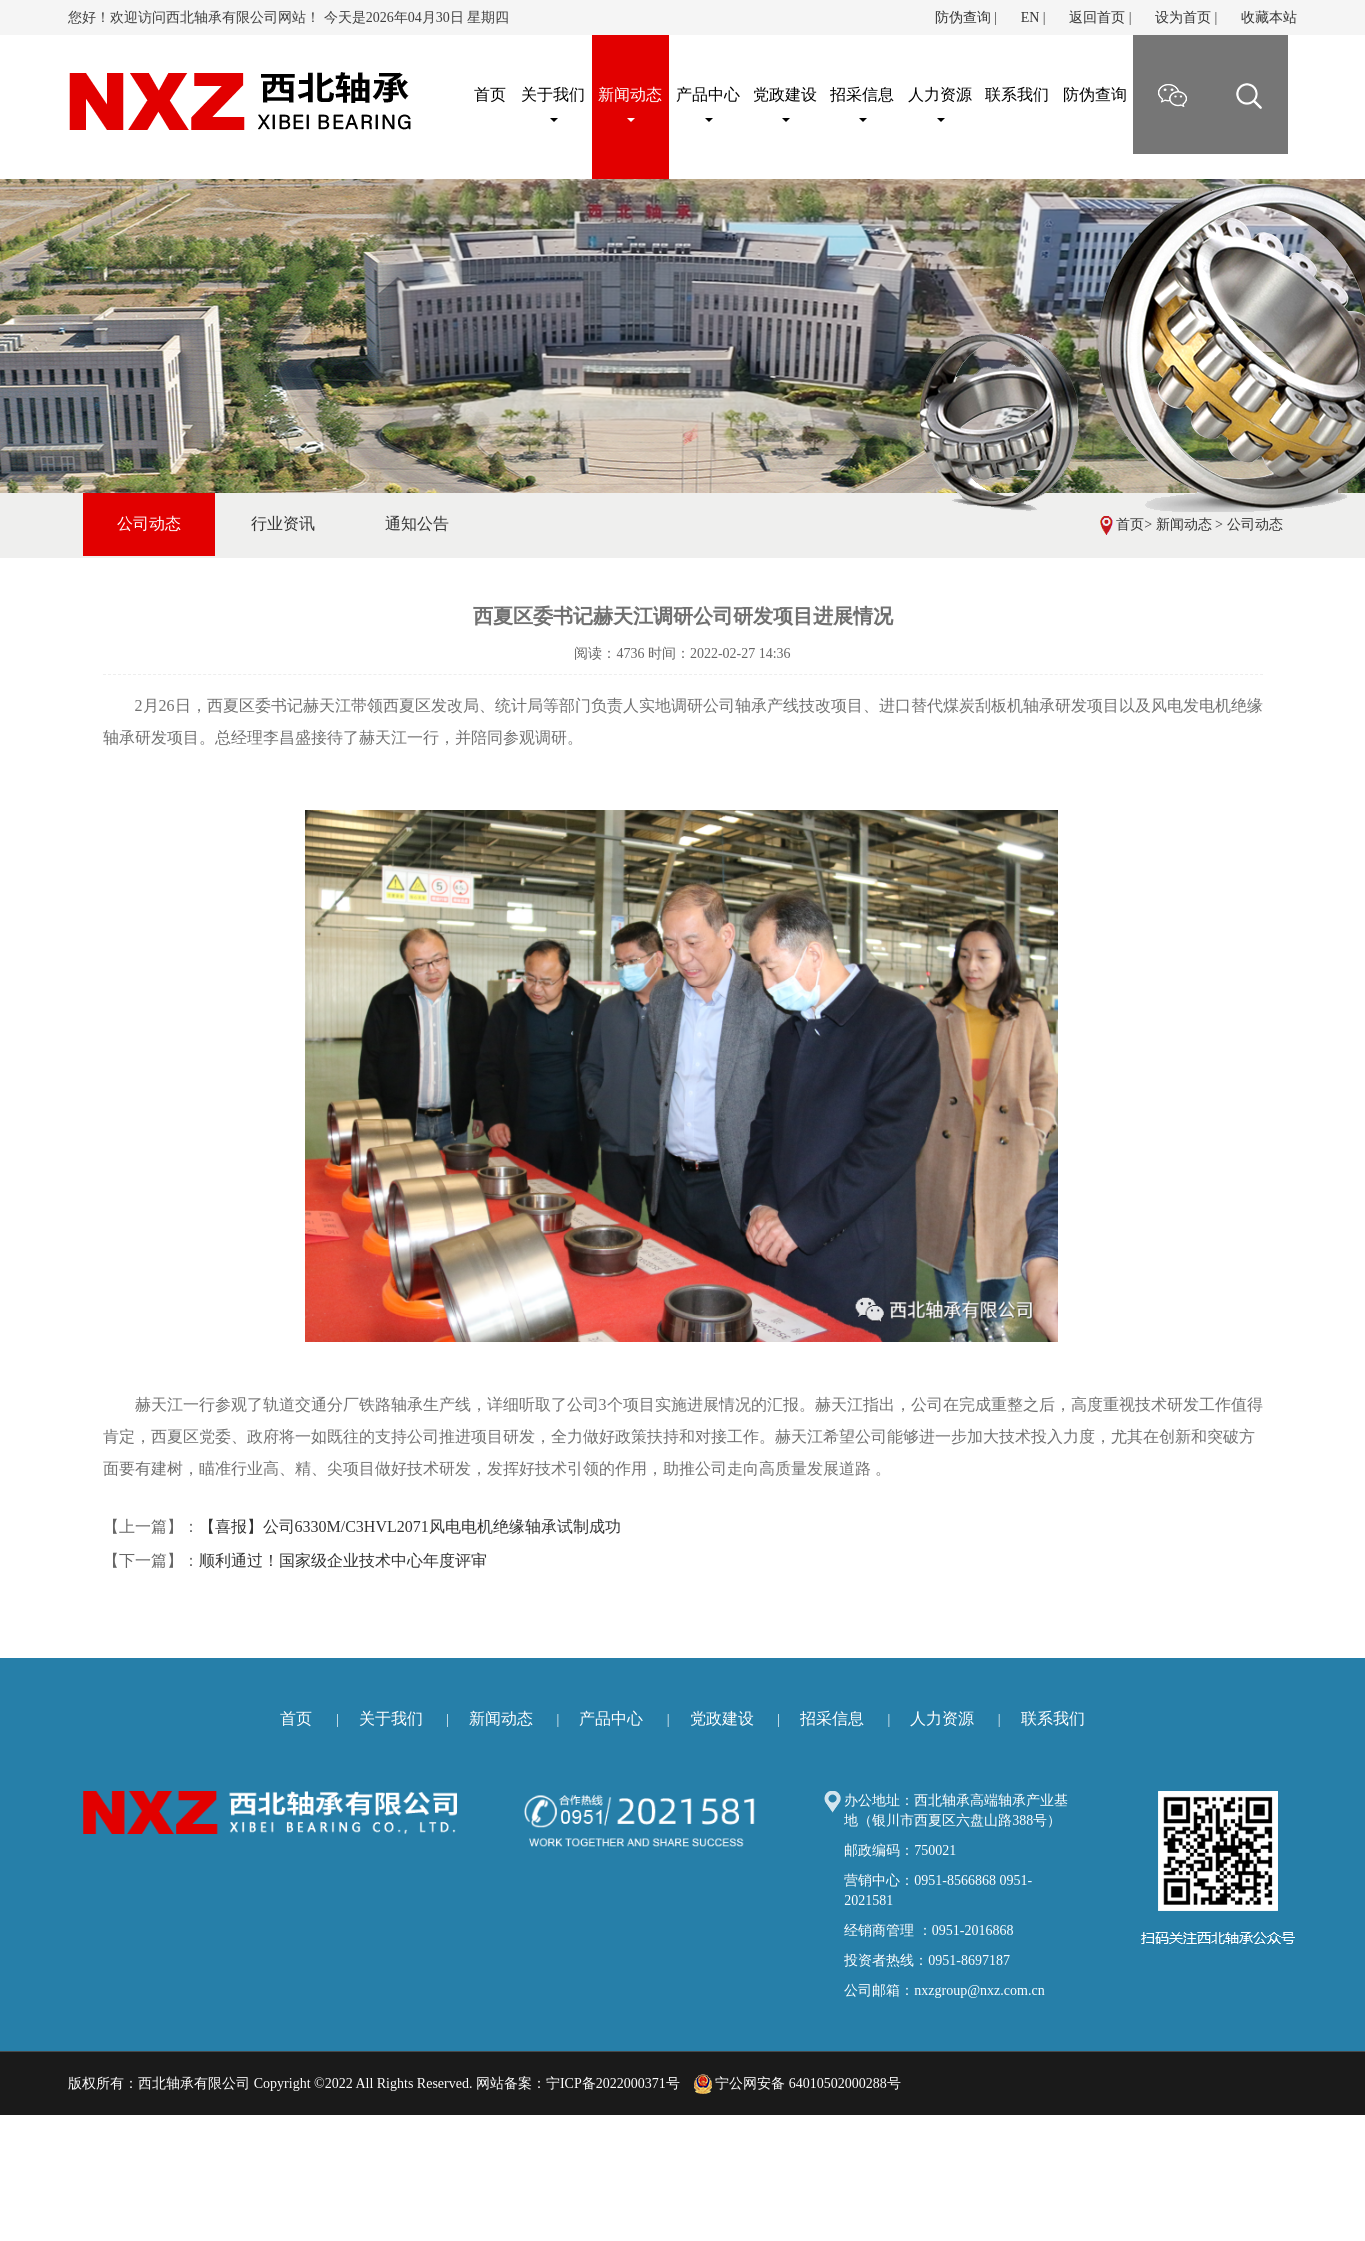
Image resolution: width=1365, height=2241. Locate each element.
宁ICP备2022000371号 (613, 2083)
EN (1030, 17)
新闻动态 (630, 104)
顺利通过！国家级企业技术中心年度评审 (343, 1560)
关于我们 (553, 104)
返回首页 (1097, 17)
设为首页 (1183, 17)
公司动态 (1255, 524)
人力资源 (940, 104)
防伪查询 (963, 17)
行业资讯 (283, 523)
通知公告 (417, 523)
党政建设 (785, 104)
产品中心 (708, 104)
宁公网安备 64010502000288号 (797, 2083)
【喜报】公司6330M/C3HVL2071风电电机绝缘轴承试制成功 (410, 1526)
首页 (1130, 524)
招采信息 (862, 104)
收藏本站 (1269, 17)
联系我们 (1017, 94)
